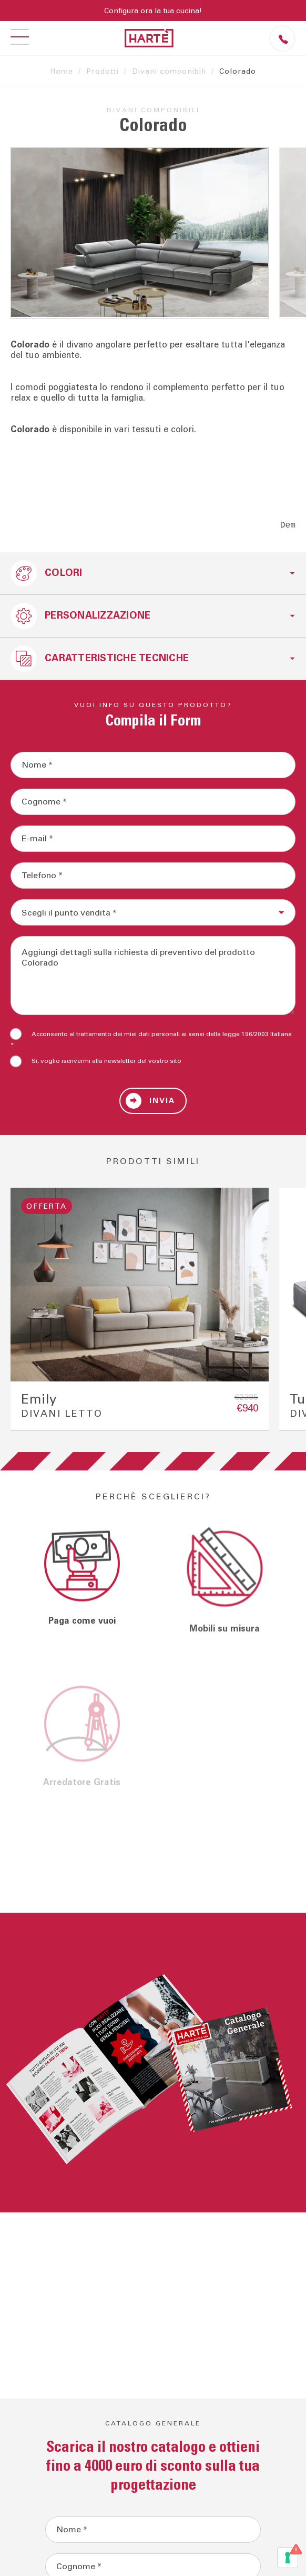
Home (61, 71)
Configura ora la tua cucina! (153, 11)
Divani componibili (169, 71)
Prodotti (102, 71)
